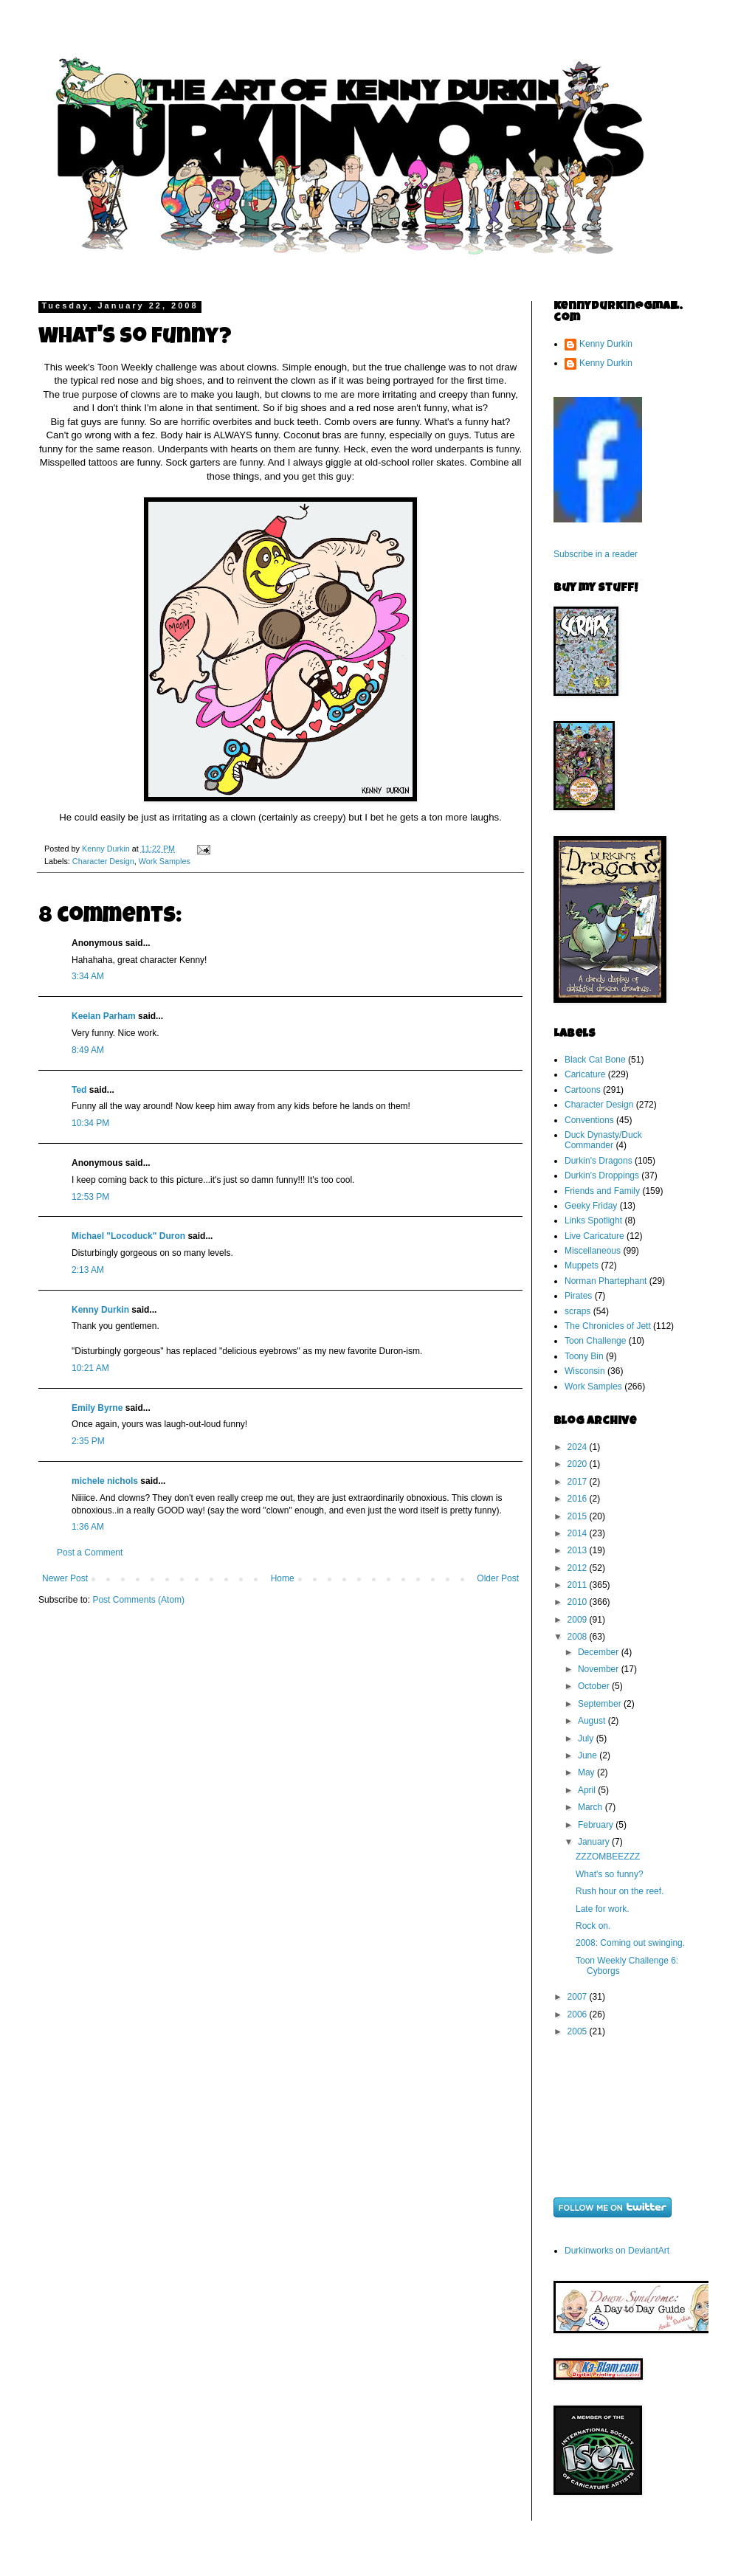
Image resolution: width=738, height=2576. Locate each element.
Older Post (498, 1578)
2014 (579, 1533)
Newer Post (65, 1578)
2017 (579, 1482)
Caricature (585, 1074)
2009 (579, 1620)
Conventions (589, 1120)
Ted (79, 1090)
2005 (579, 2031)
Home (282, 1578)
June (588, 1755)
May (587, 1772)
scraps (577, 1311)
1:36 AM (88, 1527)
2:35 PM (88, 1441)
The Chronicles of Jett (608, 1326)
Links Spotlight (593, 1220)
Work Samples (164, 861)
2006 (579, 2014)
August (593, 1721)
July (587, 1738)
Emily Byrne (97, 1408)
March (591, 1807)
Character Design (103, 861)
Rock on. (593, 1926)
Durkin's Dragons (598, 1161)
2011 (579, 1585)
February (596, 1825)
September (601, 1704)
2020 (579, 1464)
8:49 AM (88, 1050)
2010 (579, 1602)
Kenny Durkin (100, 1310)
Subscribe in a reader (596, 554)
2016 (579, 1499)
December (599, 1652)
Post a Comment (90, 1552)
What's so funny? (610, 1874)
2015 (579, 1516)
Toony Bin (584, 1356)
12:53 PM (90, 1197)
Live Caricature (594, 1236)
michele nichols (105, 1481)
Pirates (578, 1296)
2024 (579, 1447)
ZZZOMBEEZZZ (608, 1856)
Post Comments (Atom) (138, 1600)
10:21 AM (90, 1368)
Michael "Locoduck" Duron (128, 1236)
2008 (579, 1636)
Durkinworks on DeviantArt (617, 2250)
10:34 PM (90, 1123)
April (588, 1790)
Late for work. (603, 1909)
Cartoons (583, 1090)
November (599, 1669)
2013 (579, 1550)
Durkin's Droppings (602, 1175)
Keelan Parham (104, 1016)
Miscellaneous (593, 1251)
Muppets (582, 1265)
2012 (579, 1568)
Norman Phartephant (605, 1281)
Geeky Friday (591, 1206)
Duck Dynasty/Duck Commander (603, 1140)
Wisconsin (585, 1371)
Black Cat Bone (595, 1059)
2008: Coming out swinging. (630, 1943)
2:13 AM (88, 1270)
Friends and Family (602, 1191)
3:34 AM (88, 976)
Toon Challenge (595, 1341)
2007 (579, 1997)
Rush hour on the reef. (619, 1891)
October (595, 1686)
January (595, 1842)
